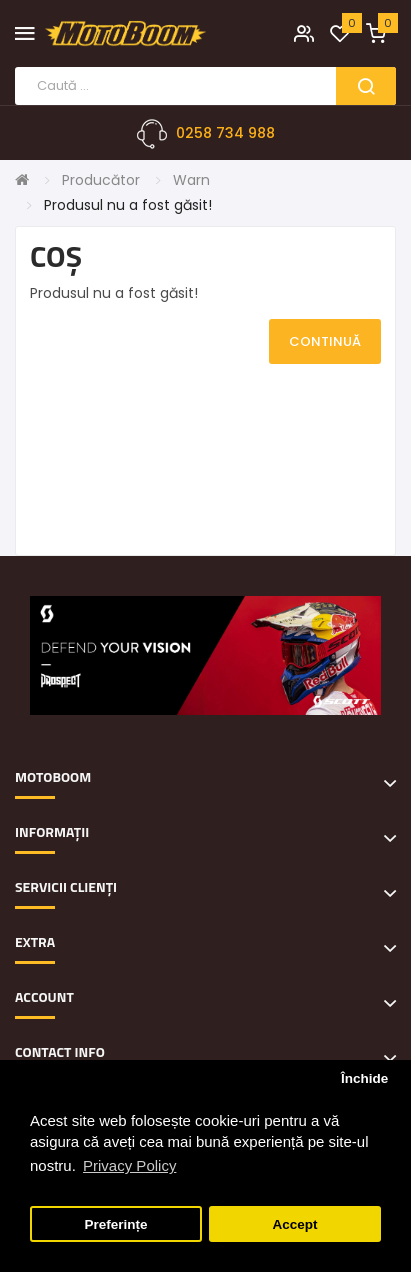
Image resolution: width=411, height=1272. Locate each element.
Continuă (325, 341)
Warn (191, 180)
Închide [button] (364, 1078)
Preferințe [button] (116, 1224)
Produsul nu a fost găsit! (128, 205)
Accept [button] (294, 1224)
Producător (101, 180)
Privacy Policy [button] (129, 1165)
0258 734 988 (225, 133)
